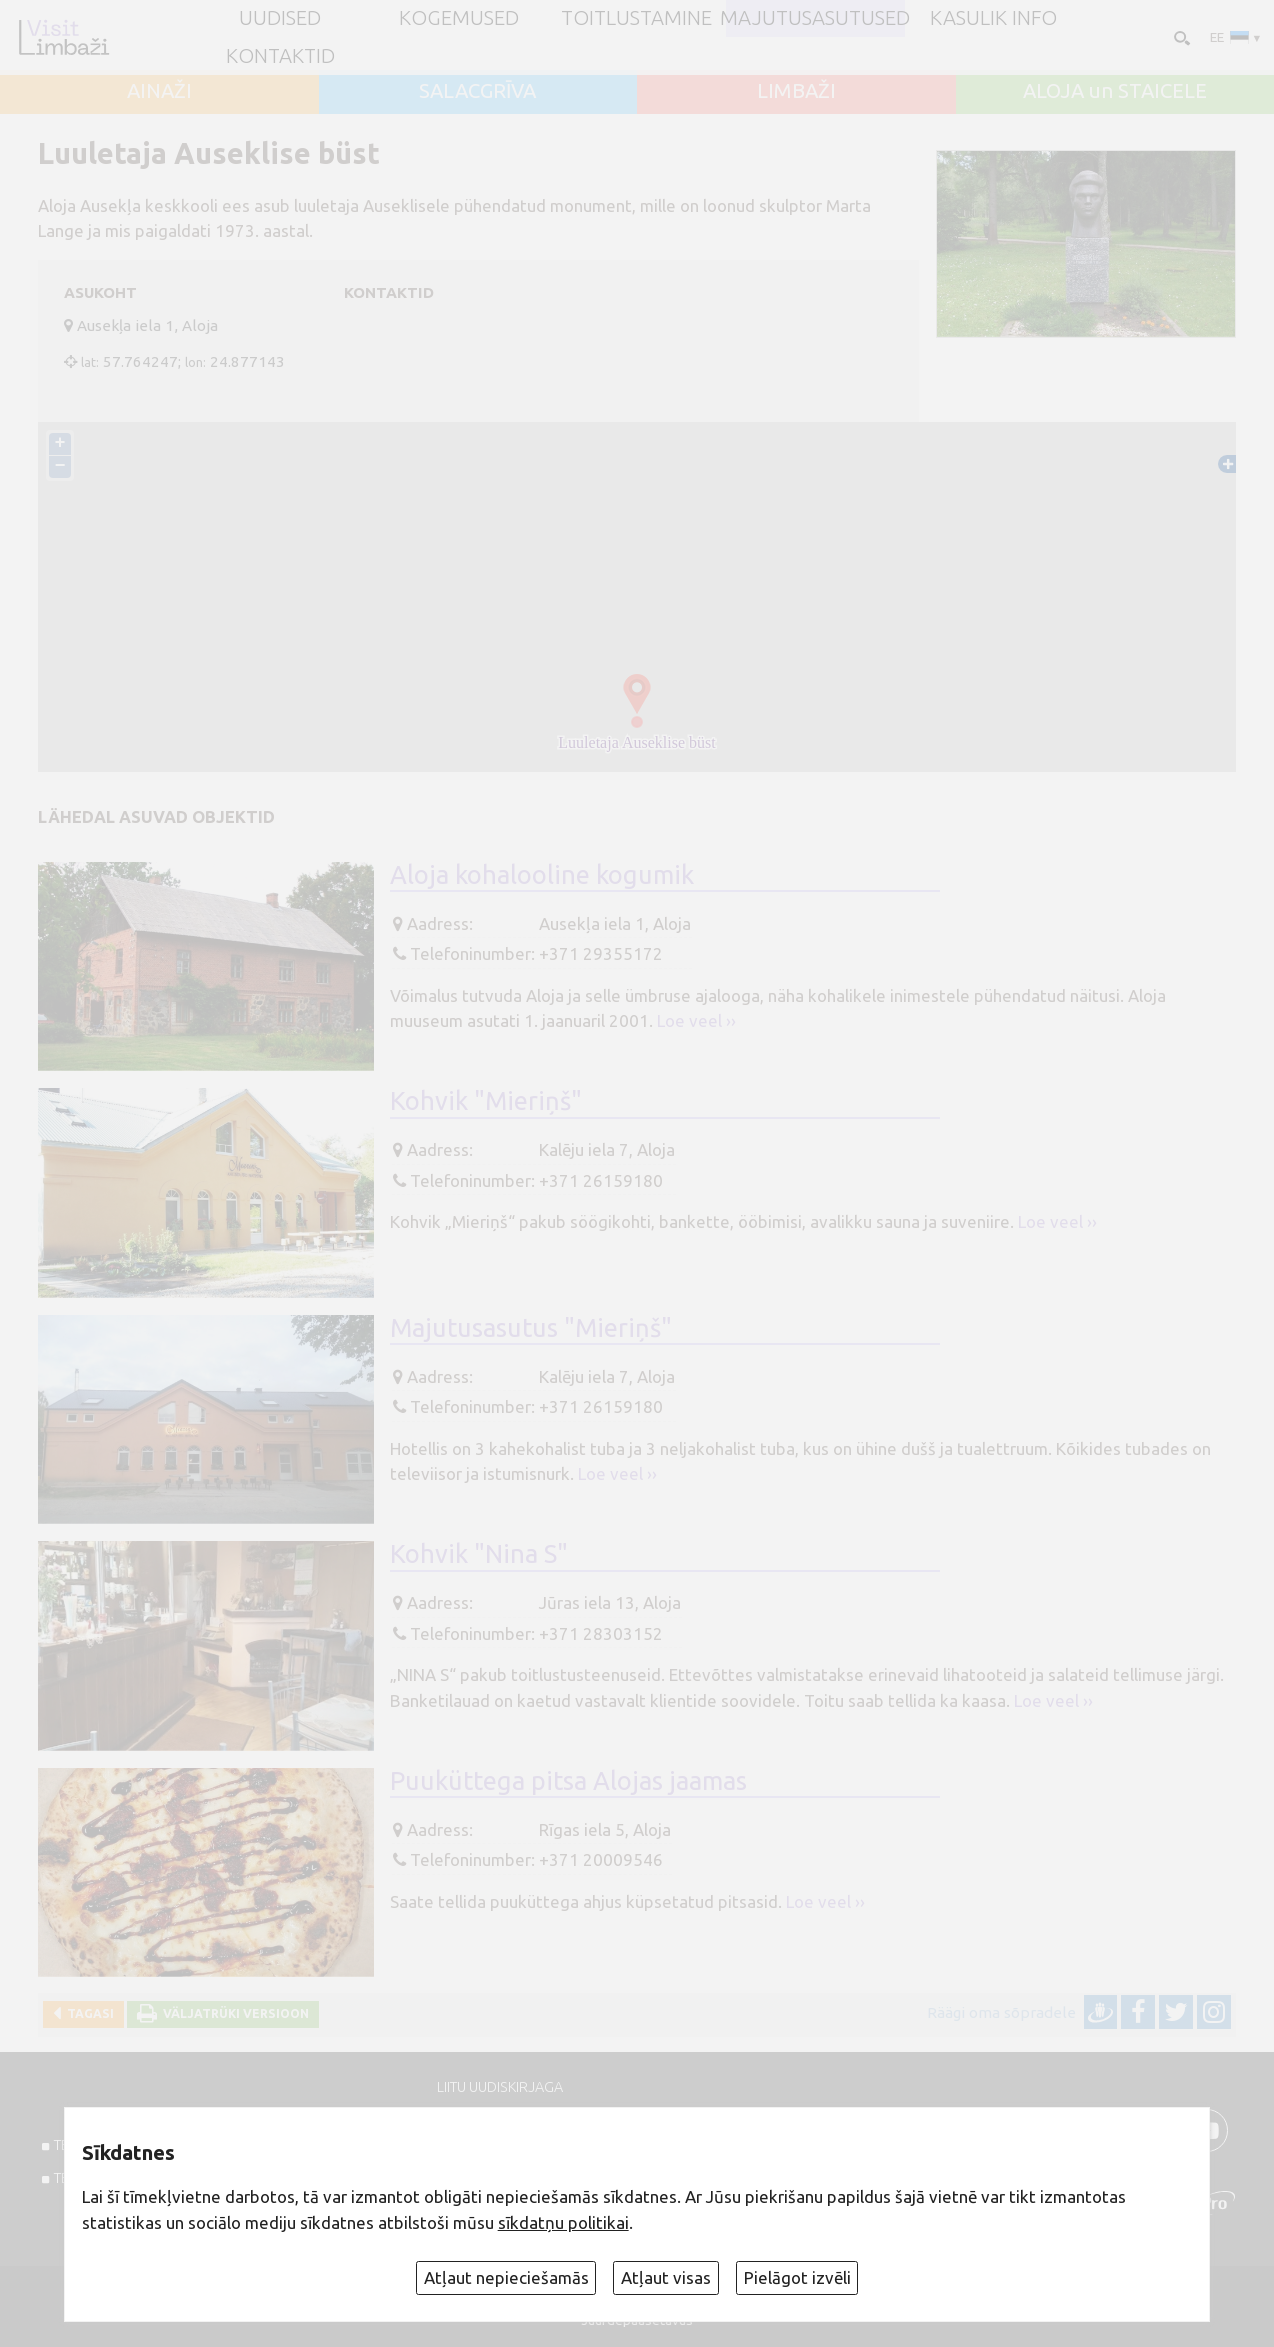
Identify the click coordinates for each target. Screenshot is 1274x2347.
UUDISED (280, 18)
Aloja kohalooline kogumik (542, 874)
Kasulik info (993, 18)
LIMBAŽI (796, 91)
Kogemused (459, 18)
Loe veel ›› (696, 1020)
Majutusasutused (815, 18)
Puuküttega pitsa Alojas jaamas (568, 1780)
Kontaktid (280, 56)
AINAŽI (159, 91)
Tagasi (87, 2013)
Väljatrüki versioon (233, 2013)
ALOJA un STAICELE (1115, 91)
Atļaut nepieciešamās (506, 2277)
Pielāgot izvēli (797, 2277)
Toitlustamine (636, 18)
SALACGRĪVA (477, 91)
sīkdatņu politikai (563, 2222)
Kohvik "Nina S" (479, 1553)
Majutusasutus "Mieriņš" (531, 1327)
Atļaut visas (666, 2277)
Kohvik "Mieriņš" (486, 1100)
